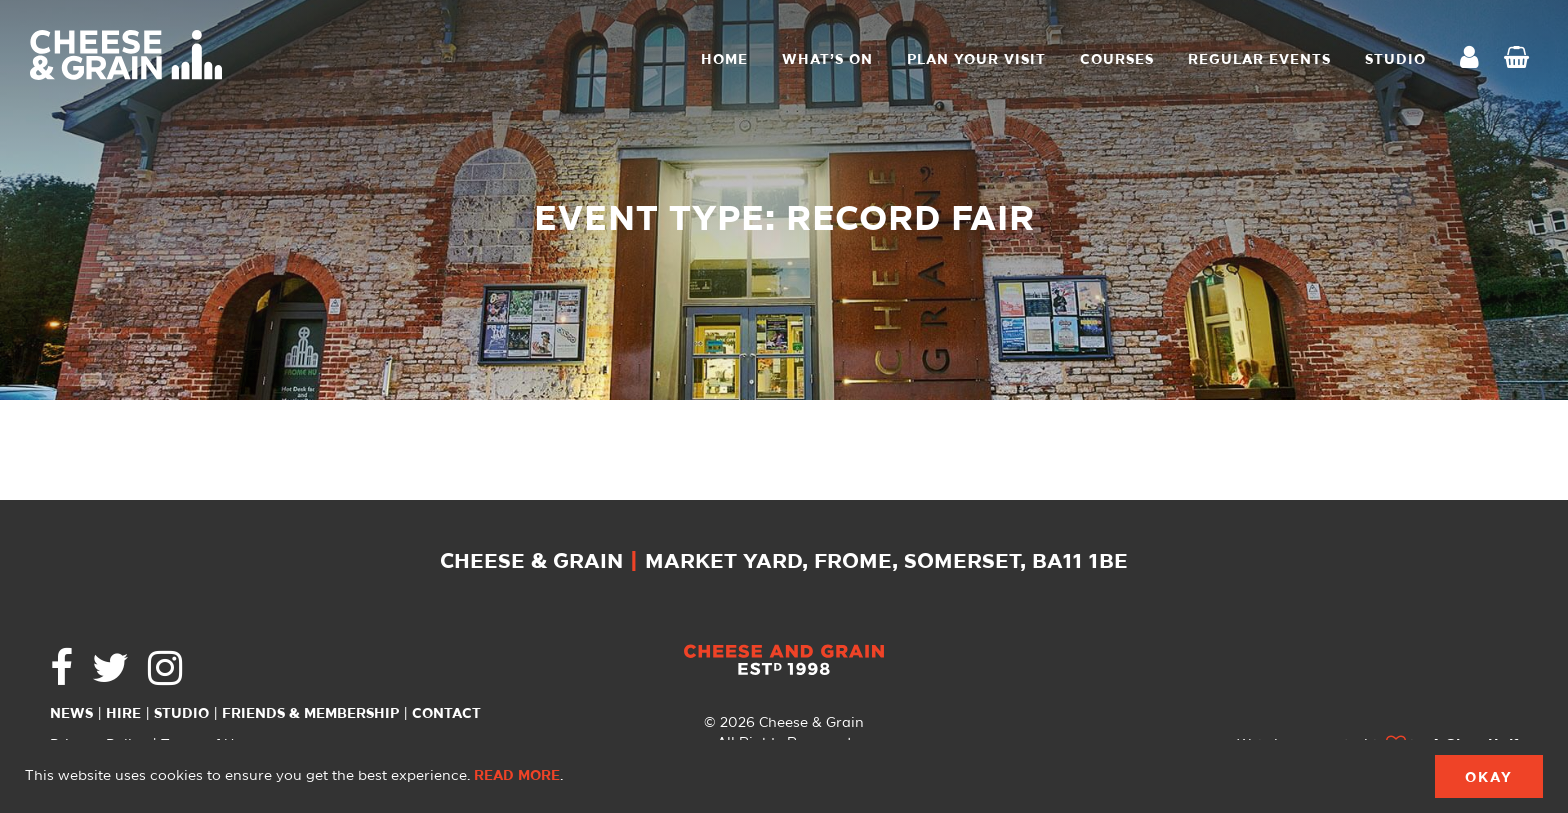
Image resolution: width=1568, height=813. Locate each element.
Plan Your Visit (976, 60)
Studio (181, 714)
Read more (517, 776)
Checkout (1521, 60)
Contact (446, 714)
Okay (1489, 778)
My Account (1475, 59)
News (71, 714)
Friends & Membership (310, 714)
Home (724, 60)
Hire (123, 714)
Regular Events (1259, 60)
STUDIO (1395, 60)
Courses (1117, 60)
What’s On (827, 60)
